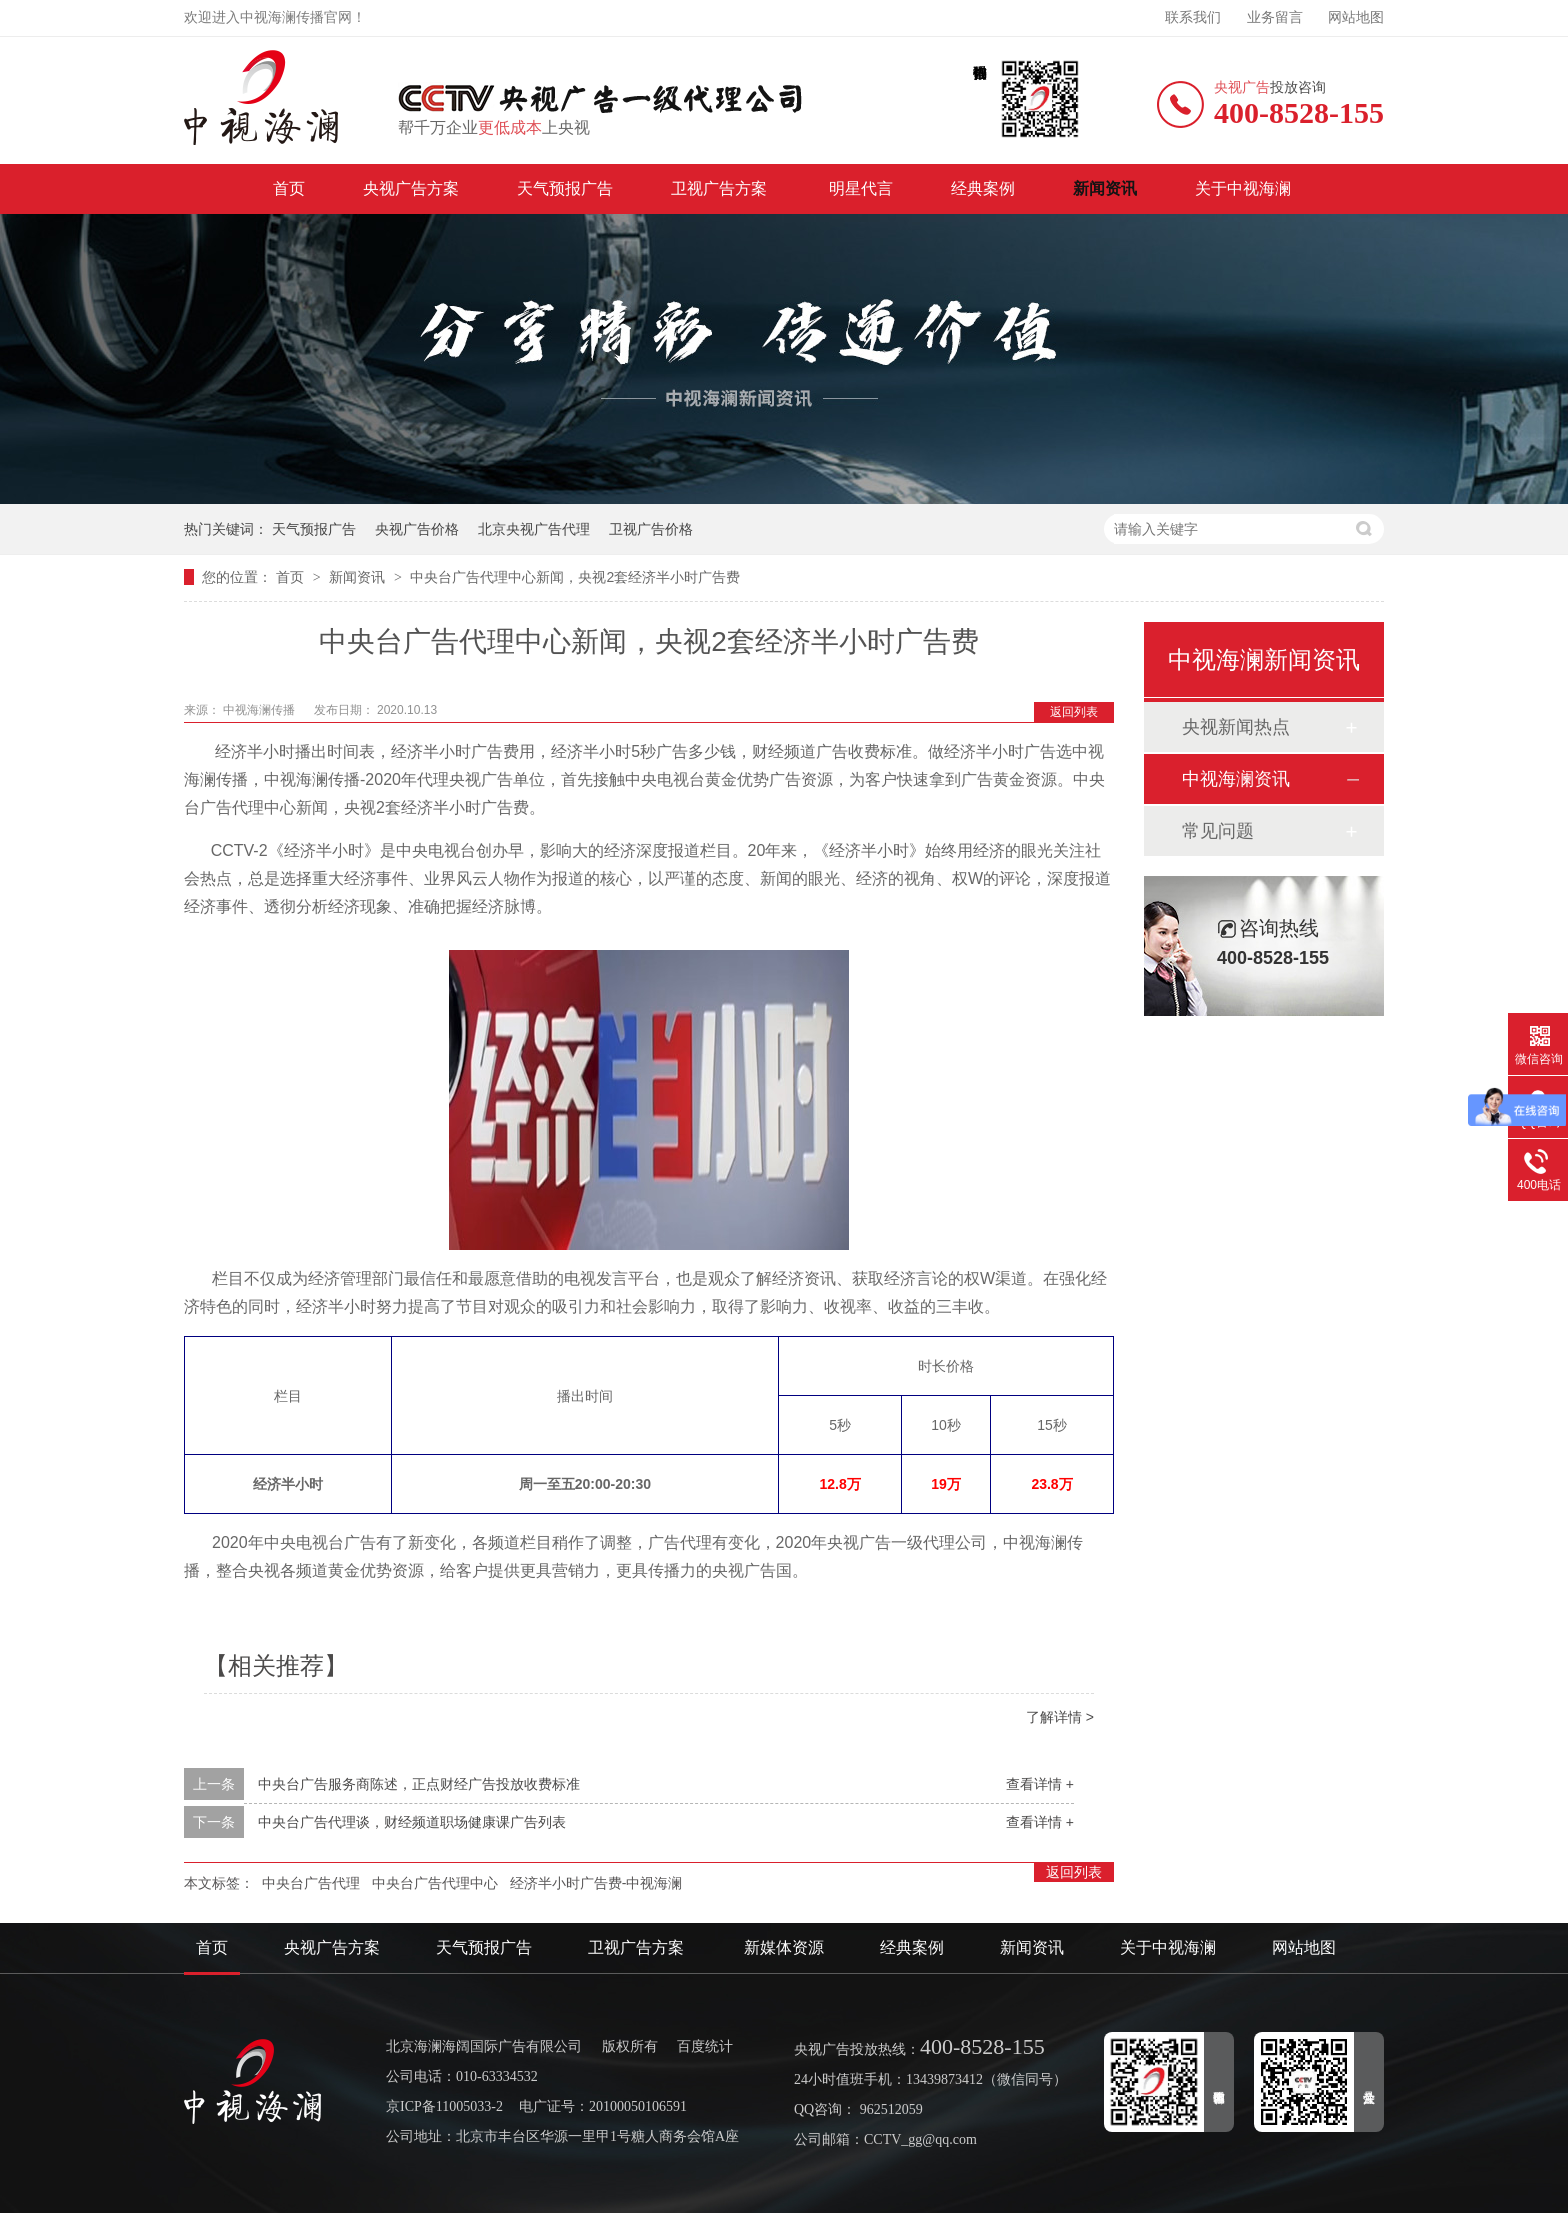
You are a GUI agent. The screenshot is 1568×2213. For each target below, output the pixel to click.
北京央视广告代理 (534, 529)
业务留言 (1275, 17)
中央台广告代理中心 (435, 1883)
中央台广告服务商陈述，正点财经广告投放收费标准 (419, 1784)
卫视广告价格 (651, 529)
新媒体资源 (784, 1947)
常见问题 (1218, 831)
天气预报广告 (565, 188)
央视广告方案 (411, 188)
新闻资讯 (1105, 188)
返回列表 (1074, 712)
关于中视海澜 (1243, 188)
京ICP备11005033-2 (444, 2106)
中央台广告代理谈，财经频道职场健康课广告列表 (412, 1822)
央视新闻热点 (1236, 727)
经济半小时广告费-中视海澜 (596, 1883)
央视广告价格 (417, 529)
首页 (289, 188)
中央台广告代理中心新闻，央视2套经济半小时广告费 (575, 577)
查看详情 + (1040, 1784)
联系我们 (1193, 17)
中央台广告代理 (311, 1883)
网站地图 (1356, 17)
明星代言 (861, 188)
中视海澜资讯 (1236, 779)
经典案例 (983, 188)
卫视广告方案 (721, 188)
